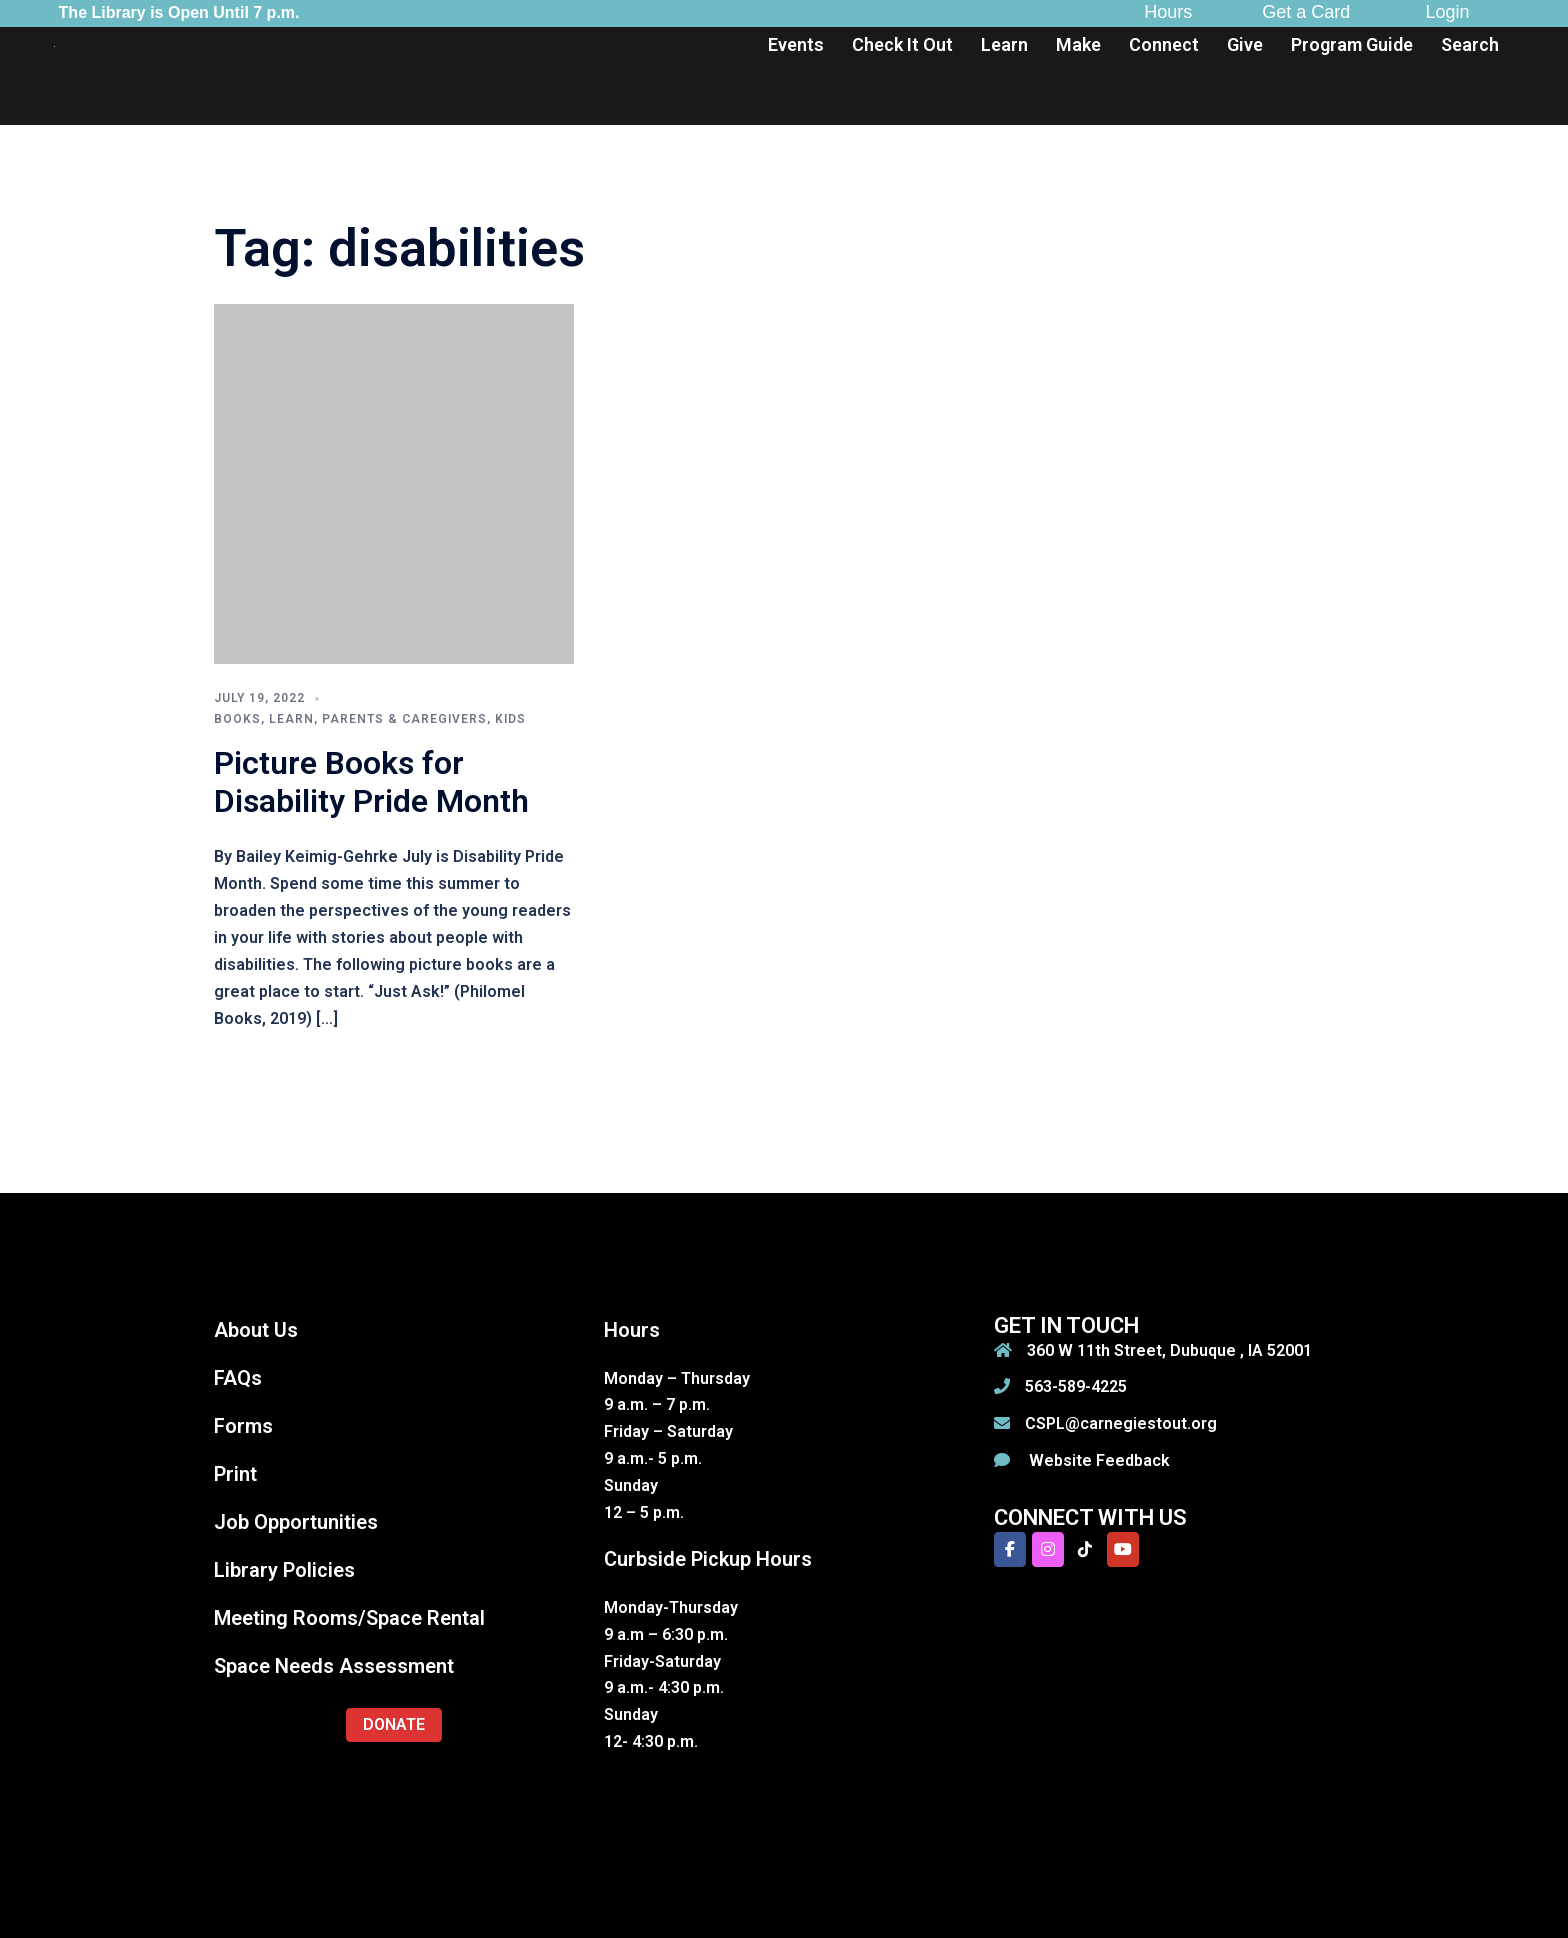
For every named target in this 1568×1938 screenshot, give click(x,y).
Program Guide (1352, 44)
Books (237, 719)
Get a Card (1306, 12)
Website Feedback (1097, 1460)
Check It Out (902, 44)
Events (796, 44)
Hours (1168, 12)
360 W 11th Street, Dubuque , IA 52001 (1169, 1350)
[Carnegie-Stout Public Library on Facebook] (1010, 1549)
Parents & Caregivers (404, 719)
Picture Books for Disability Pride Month (371, 782)
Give (1245, 44)
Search (1470, 44)
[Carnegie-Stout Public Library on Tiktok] (1085, 1549)
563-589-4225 (1076, 1386)
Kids (510, 719)
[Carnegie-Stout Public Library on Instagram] (1048, 1549)
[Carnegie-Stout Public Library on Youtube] (1123, 1549)
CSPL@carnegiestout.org (1121, 1423)
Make (1078, 44)
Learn (1004, 44)
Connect (1164, 44)
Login (1447, 12)
